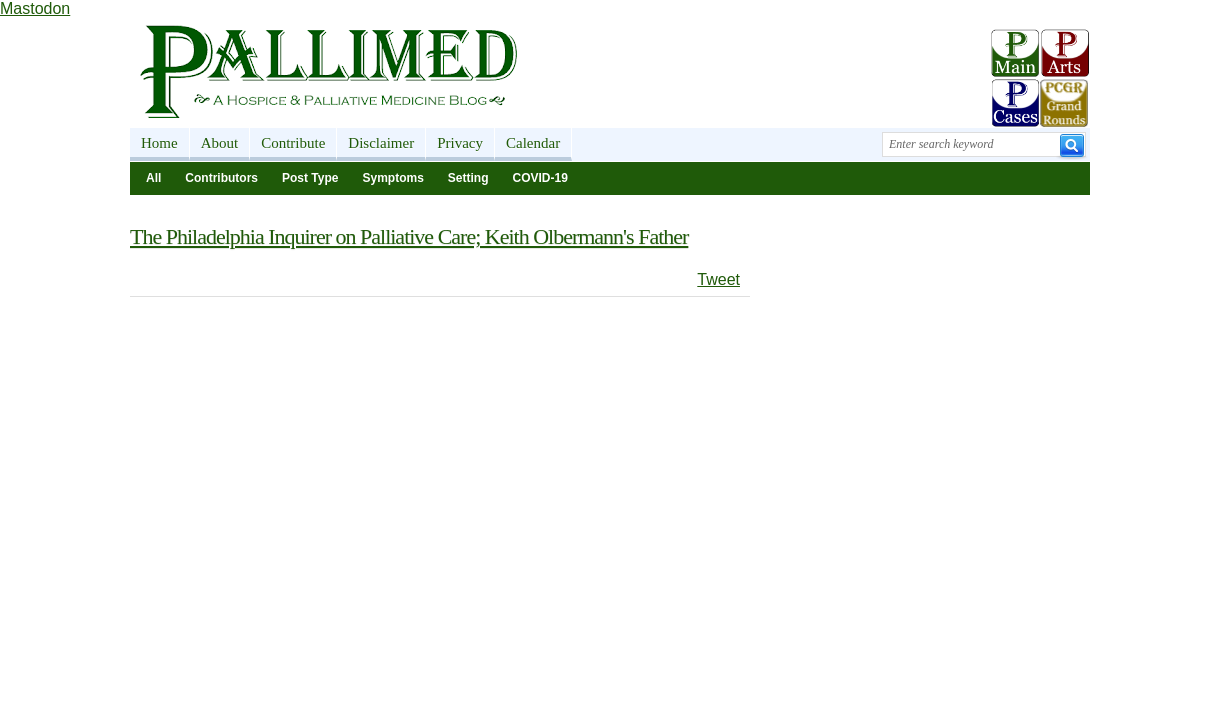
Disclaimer (381, 143)
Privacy (460, 143)
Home (159, 143)
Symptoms (392, 178)
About (220, 143)
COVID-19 (540, 178)
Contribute (293, 143)
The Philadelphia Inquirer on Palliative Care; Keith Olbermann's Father (409, 236)
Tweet (718, 279)
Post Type (310, 178)
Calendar (533, 143)
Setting (468, 178)
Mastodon (35, 8)
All (153, 178)
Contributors (221, 178)
